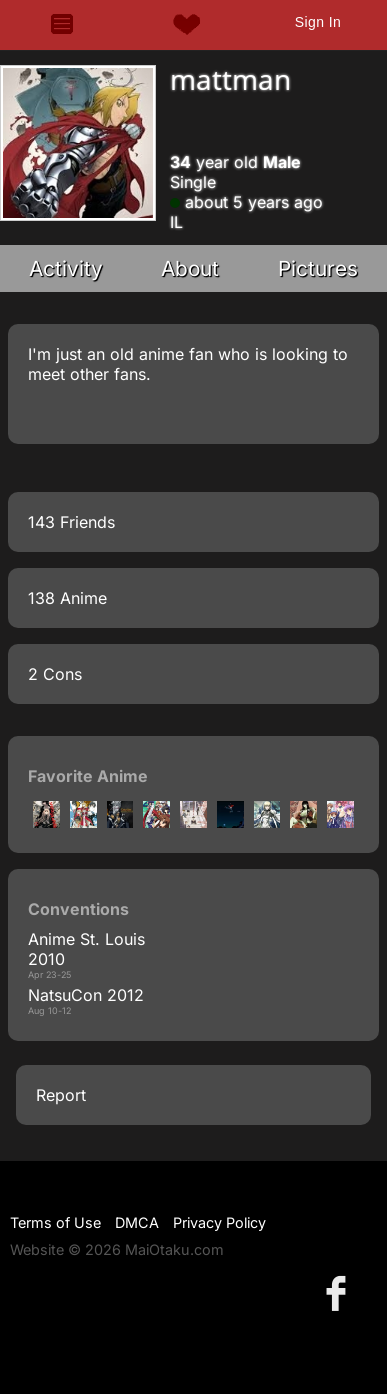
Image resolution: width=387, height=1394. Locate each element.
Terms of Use (55, 1222)
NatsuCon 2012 (86, 995)
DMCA (137, 1222)
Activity (66, 268)
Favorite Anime (88, 776)
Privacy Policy (219, 1222)
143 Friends (71, 522)
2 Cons (55, 674)
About (190, 268)
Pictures (318, 268)
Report (61, 1095)
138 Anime (67, 598)
